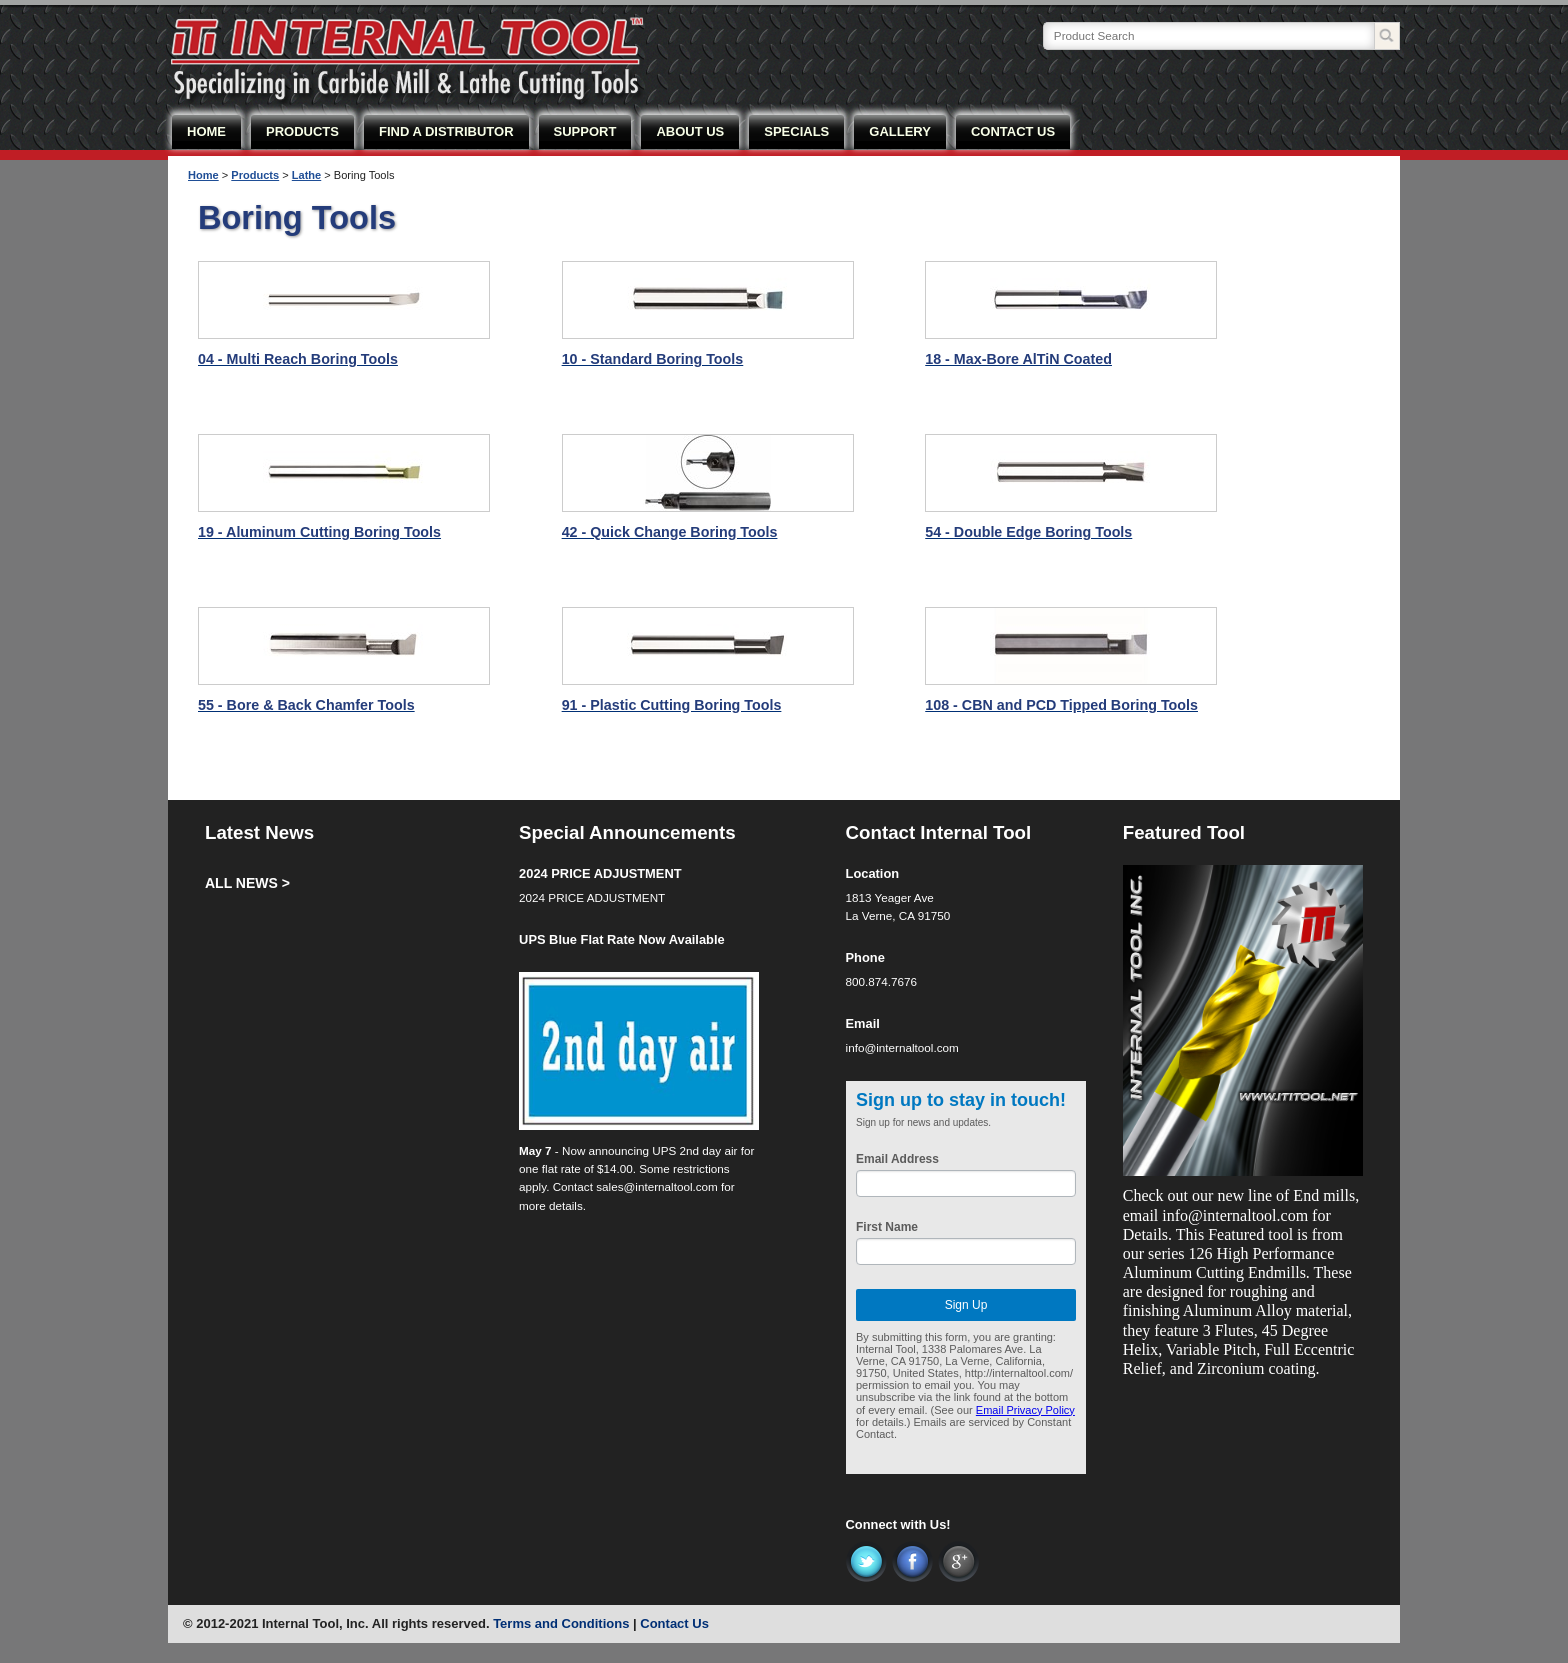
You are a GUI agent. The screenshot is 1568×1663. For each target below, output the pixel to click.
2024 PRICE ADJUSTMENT (600, 873)
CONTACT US (1013, 131)
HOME (206, 131)
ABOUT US (690, 131)
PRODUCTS (302, 131)
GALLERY (900, 131)
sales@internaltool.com (657, 1186)
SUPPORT (585, 131)
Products (255, 175)
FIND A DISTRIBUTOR (446, 131)
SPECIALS (796, 131)
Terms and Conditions (561, 1623)
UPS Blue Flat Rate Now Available (622, 939)
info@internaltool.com (902, 1047)
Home (203, 175)
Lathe (306, 175)
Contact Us (674, 1623)
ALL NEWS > (247, 883)
